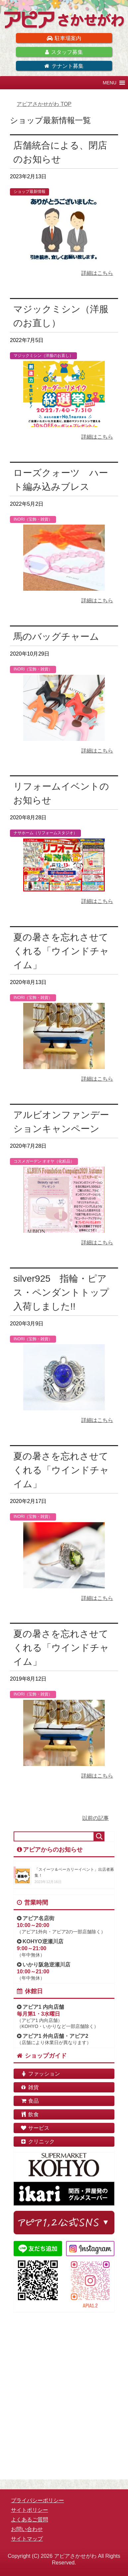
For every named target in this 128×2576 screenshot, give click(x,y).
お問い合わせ (27, 2529)
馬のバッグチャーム (56, 636)
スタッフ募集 (64, 52)
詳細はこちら (97, 273)
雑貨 (29, 2087)
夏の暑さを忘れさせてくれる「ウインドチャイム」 (61, 951)
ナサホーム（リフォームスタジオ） (45, 833)
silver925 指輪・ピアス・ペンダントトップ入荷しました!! (61, 1292)
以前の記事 (95, 1818)
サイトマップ (27, 2539)
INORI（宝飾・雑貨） (33, 519)
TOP (44, 104)
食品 (29, 2101)
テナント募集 (63, 66)
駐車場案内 (64, 38)
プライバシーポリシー (37, 2500)
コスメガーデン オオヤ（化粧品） (44, 1161)
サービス (34, 2128)
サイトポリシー (29, 2510)
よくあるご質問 (29, 2519)
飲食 (29, 2114)
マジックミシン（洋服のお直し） (43, 355)
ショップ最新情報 (29, 191)
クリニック (37, 2141)
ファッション (40, 2074)
